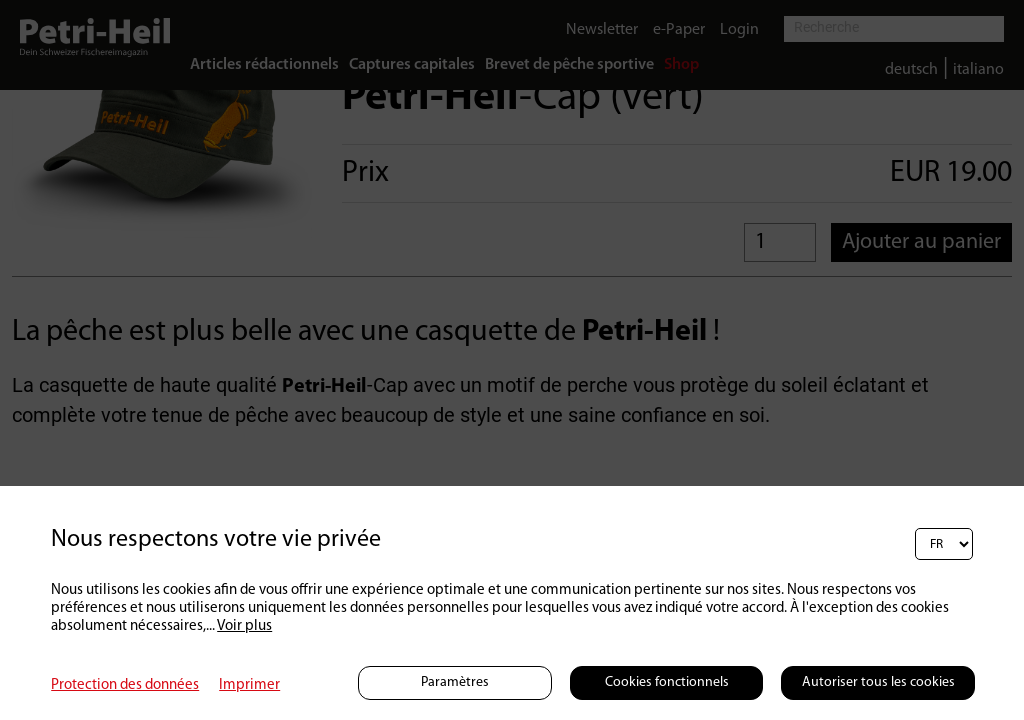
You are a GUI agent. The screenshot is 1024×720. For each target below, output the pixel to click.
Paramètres (455, 682)
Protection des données (125, 685)
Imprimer (249, 685)
